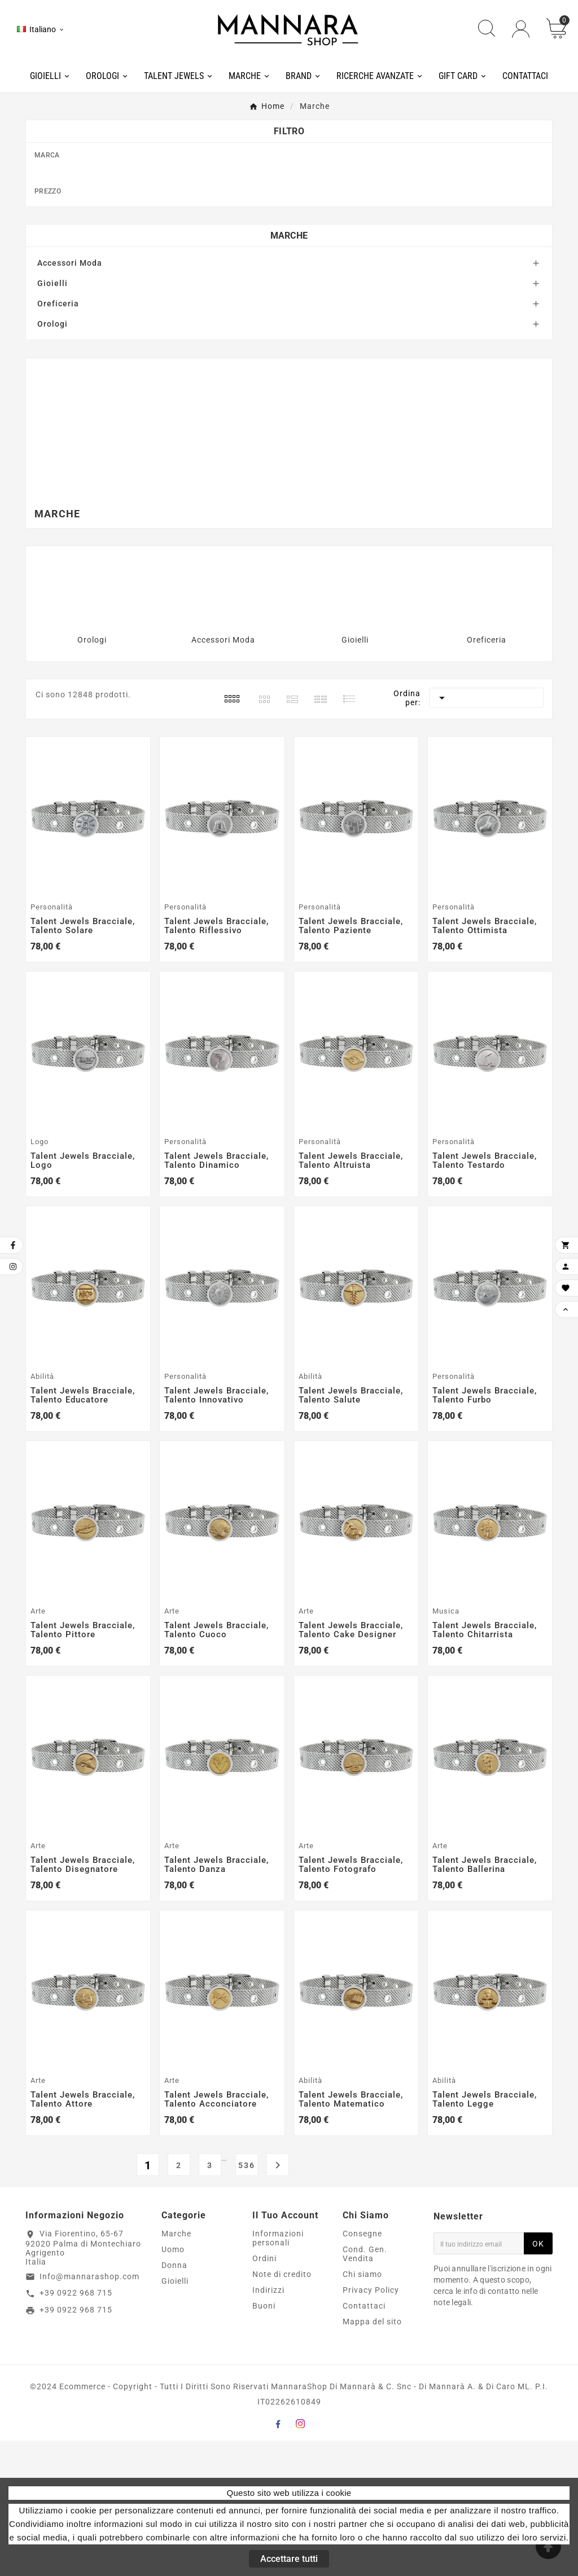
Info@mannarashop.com (89, 2411)
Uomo (173, 2384)
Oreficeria (58, 438)
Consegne (362, 2368)
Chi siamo (362, 2409)
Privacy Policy (371, 2425)
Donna (174, 2400)
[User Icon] (520, 29)
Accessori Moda (69, 398)
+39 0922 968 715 (76, 2428)
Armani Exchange (295, 193)
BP (295, 229)
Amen (295, 175)
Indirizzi (268, 2425)
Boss (295, 211)
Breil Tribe (295, 265)
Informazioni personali (278, 2373)
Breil (295, 247)
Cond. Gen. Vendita (365, 2389)
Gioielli (52, 418)
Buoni (263, 2441)
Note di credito (282, 2409)
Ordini (264, 2393)
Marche (289, 371)
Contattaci (364, 2441)
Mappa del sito (372, 2456)
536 (246, 2300)
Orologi (52, 459)
